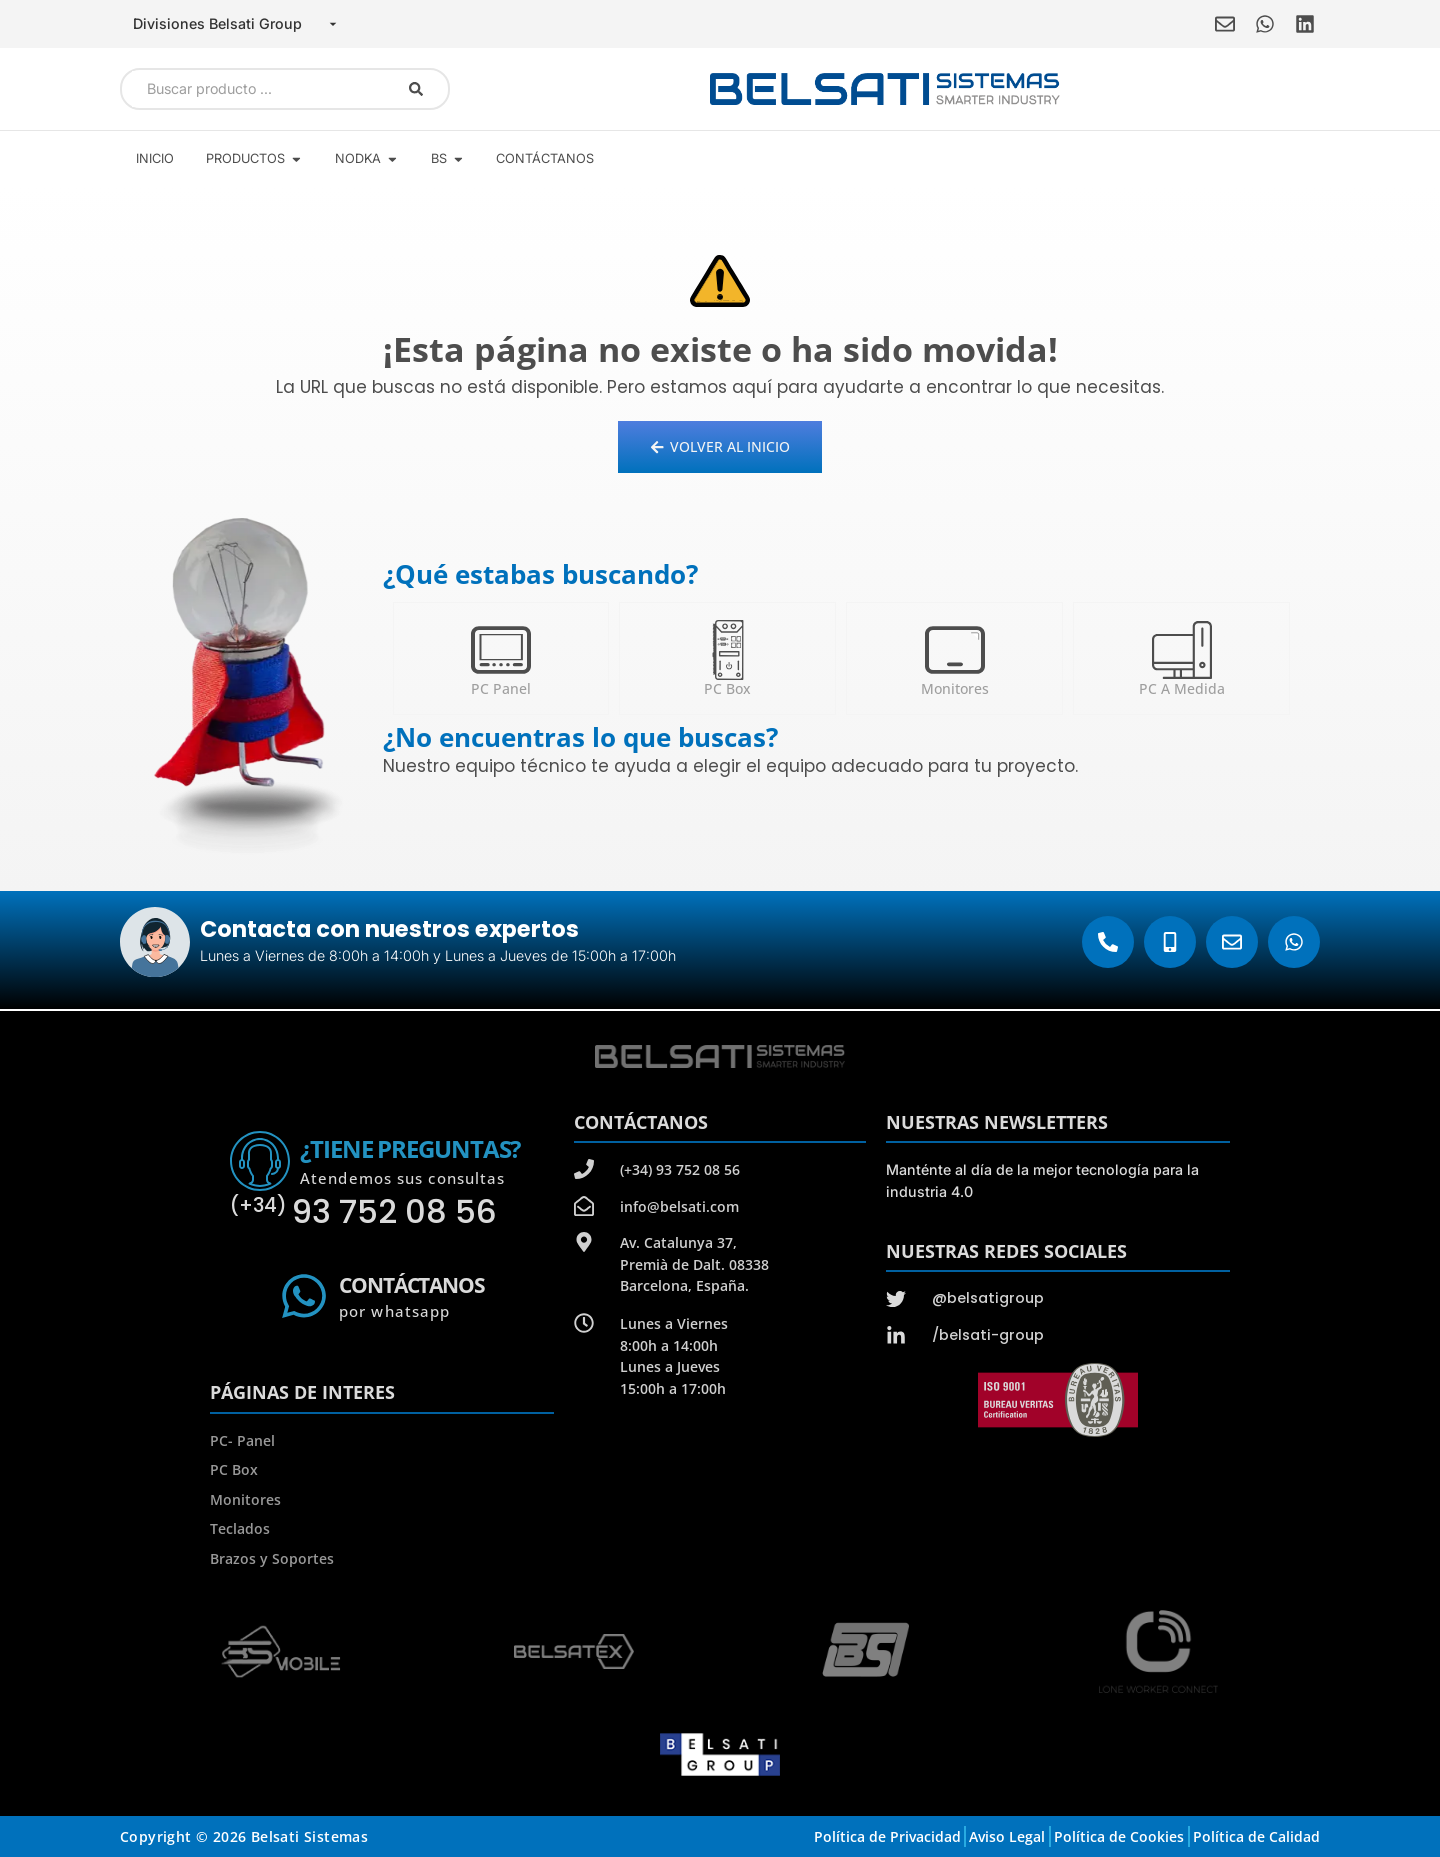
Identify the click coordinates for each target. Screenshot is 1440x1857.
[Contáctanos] (304, 1296)
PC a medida (1182, 688)
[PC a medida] (1182, 650)
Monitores (955, 688)
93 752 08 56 (363, 1211)
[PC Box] (728, 650)
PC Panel (501, 688)
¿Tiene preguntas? (410, 1148)
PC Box (727, 688)
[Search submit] (416, 89)
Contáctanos (412, 1285)
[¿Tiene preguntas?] (260, 1161)
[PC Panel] (501, 650)
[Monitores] (955, 650)
